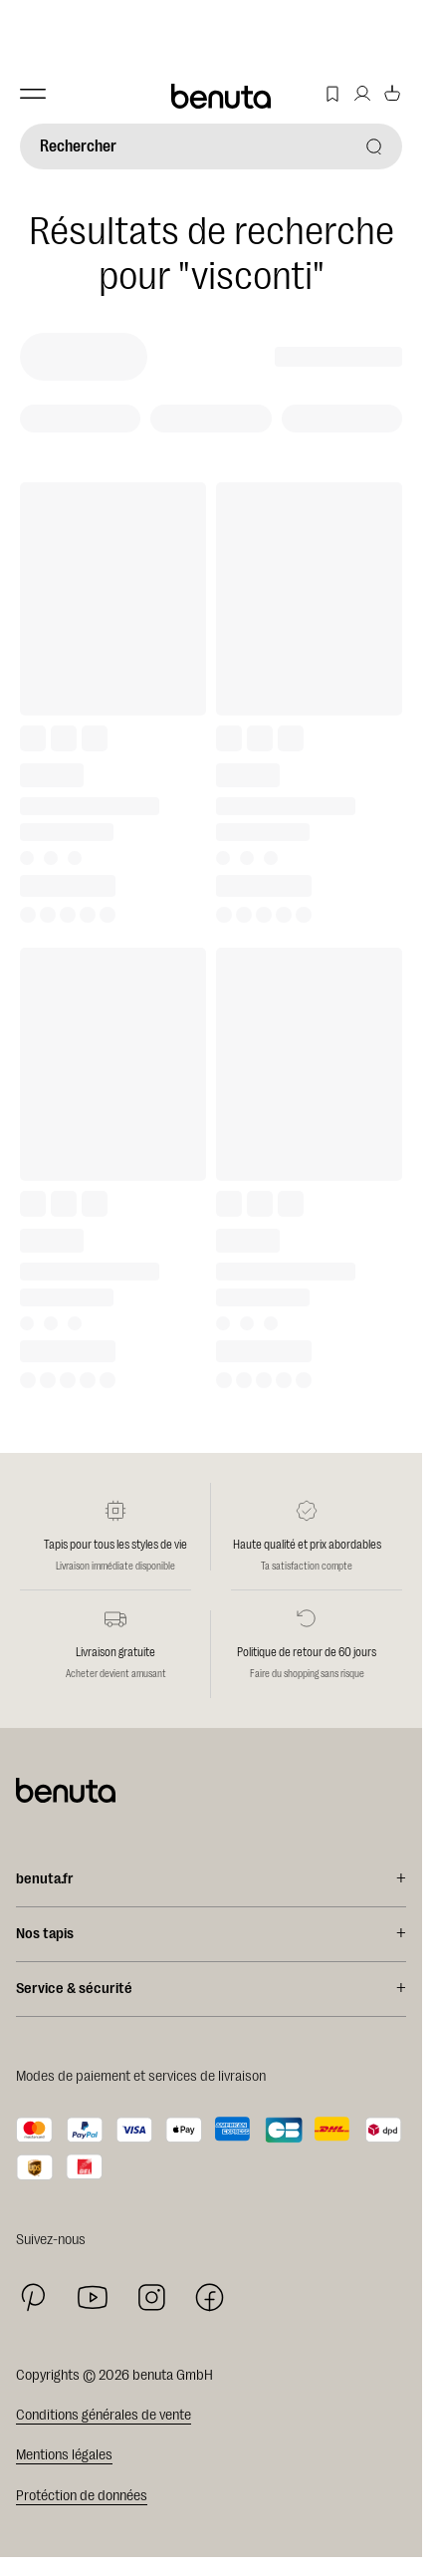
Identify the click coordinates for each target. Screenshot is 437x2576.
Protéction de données (81, 2495)
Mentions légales (64, 2454)
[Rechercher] (211, 146)
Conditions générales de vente (103, 2415)
